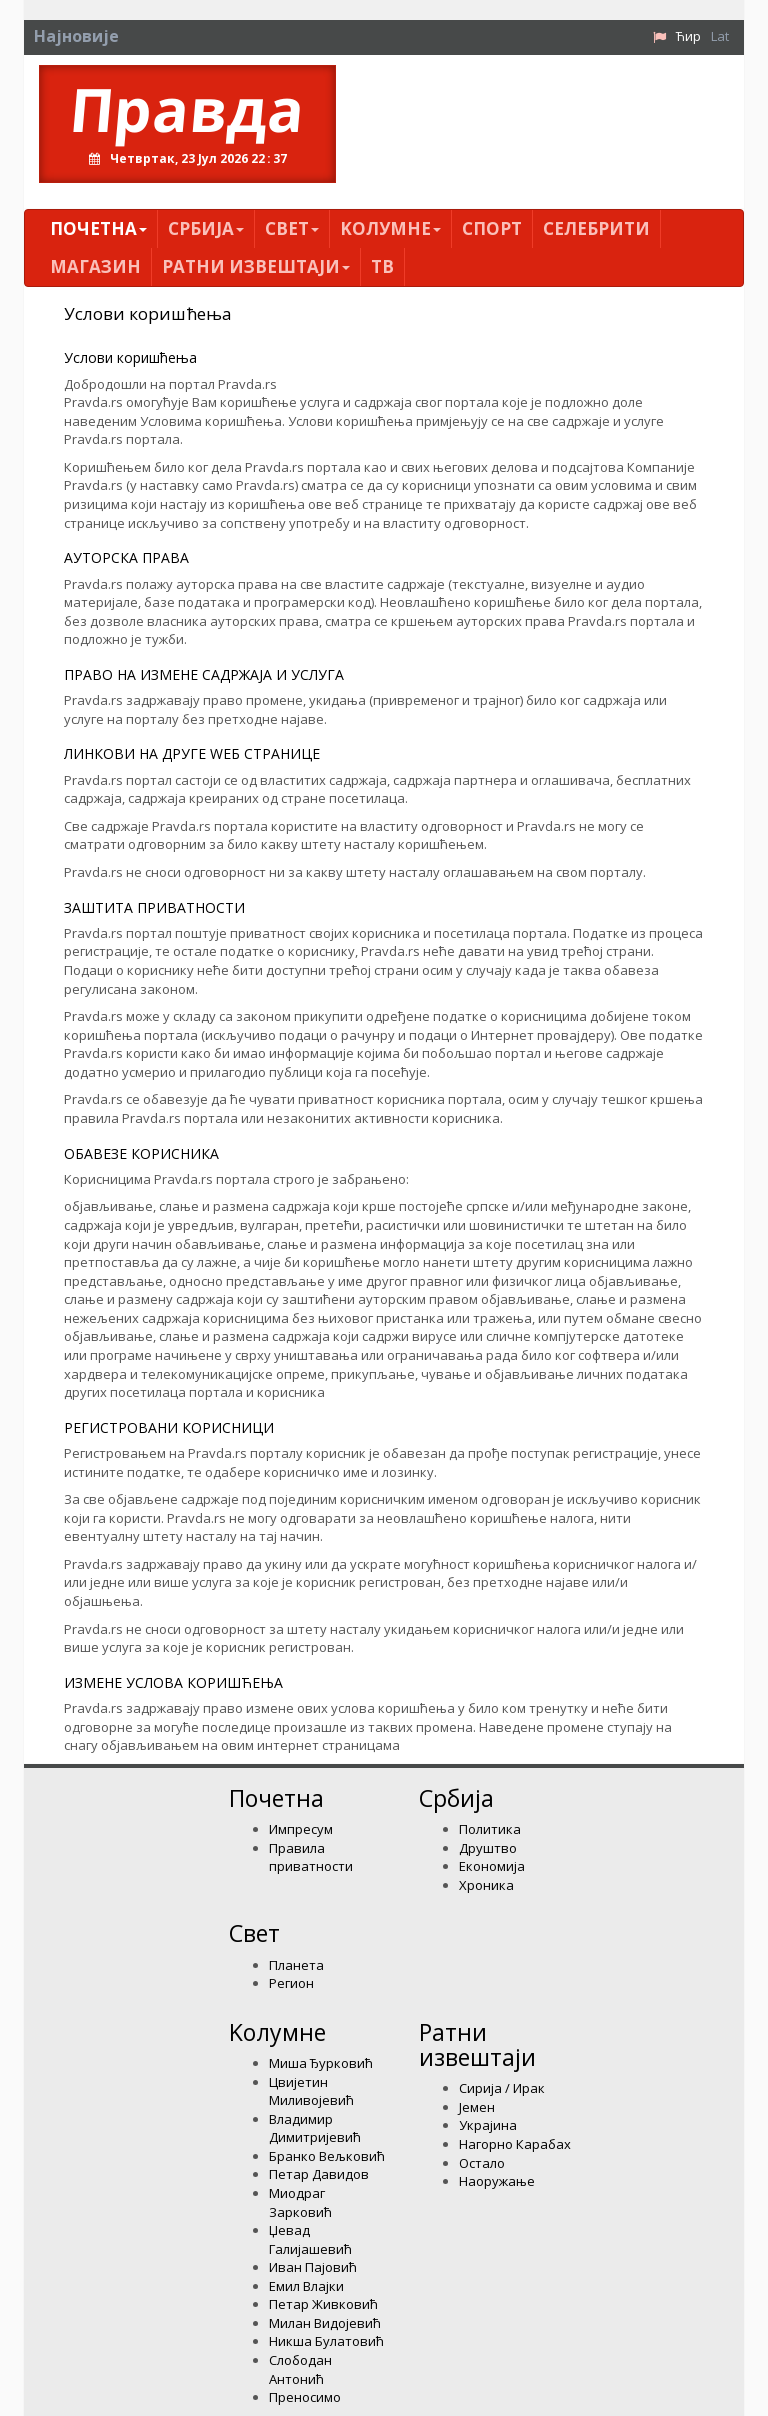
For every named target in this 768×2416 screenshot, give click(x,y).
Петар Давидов (319, 2174)
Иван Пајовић (313, 2267)
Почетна (98, 228)
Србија (206, 228)
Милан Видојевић (325, 2323)
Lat (720, 36)
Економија (492, 1866)
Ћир (688, 36)
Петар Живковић (323, 2304)
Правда (187, 109)
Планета (296, 1965)
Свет (292, 228)
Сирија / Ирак (502, 2088)
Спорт (492, 228)
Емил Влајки (306, 2286)
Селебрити (596, 228)
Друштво (488, 1848)
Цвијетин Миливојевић (311, 2091)
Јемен (477, 2107)
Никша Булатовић (326, 2341)
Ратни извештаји (256, 266)
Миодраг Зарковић (300, 2202)
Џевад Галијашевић (310, 2239)
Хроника (486, 1885)
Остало (482, 2163)
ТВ (382, 266)
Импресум (301, 1829)
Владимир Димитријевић (315, 2128)
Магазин (95, 266)
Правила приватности (311, 1857)
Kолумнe (390, 228)
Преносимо (305, 2397)
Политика (490, 1829)
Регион (291, 1983)
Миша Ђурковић (321, 2063)
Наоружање (497, 2181)
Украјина (488, 2125)
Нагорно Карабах (515, 2144)
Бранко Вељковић (327, 2156)
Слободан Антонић (300, 2369)
